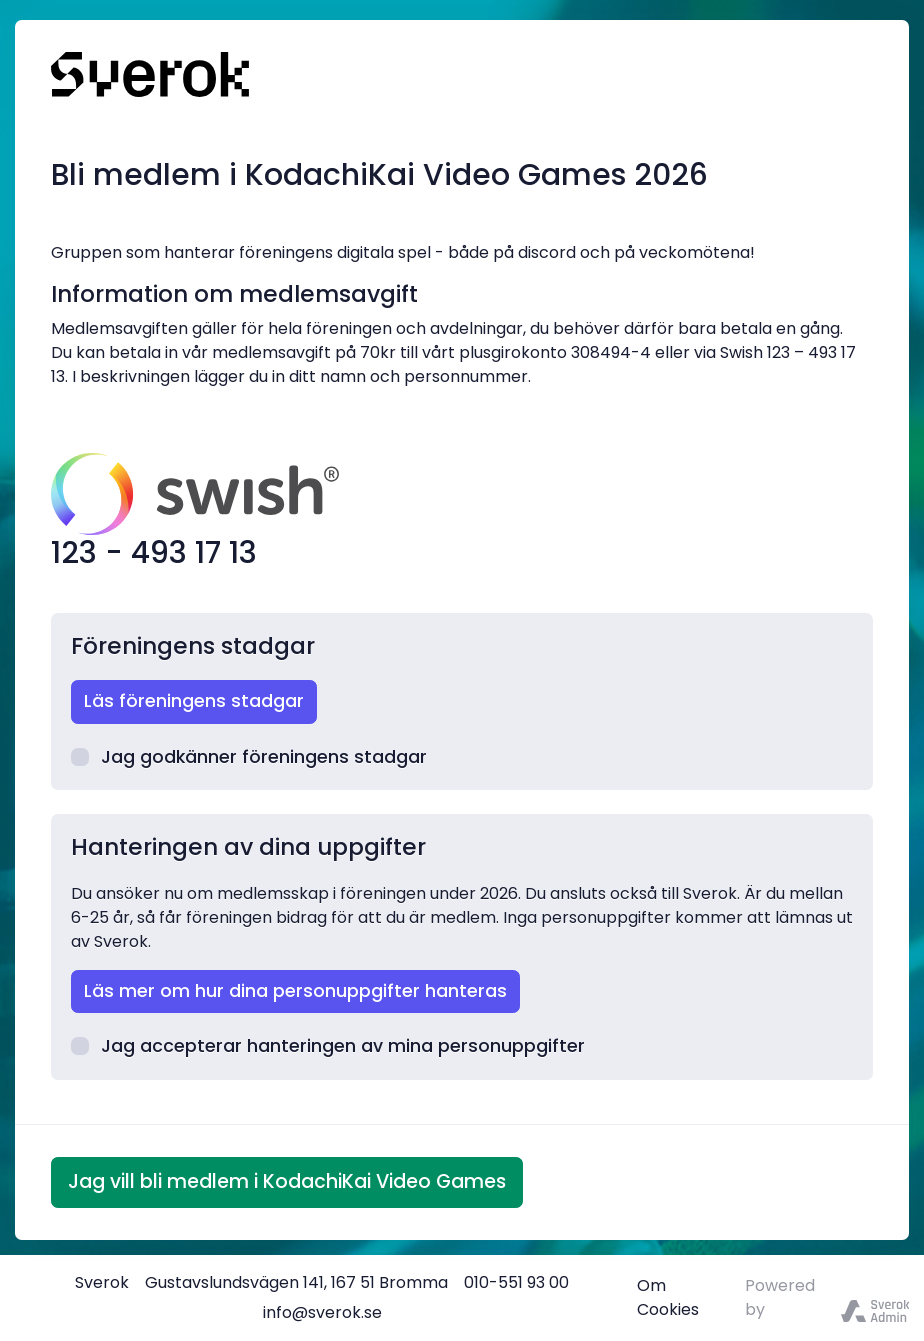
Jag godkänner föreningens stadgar (249, 757)
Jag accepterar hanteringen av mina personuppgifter (328, 1046)
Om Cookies (668, 1297)
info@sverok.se (322, 1312)
